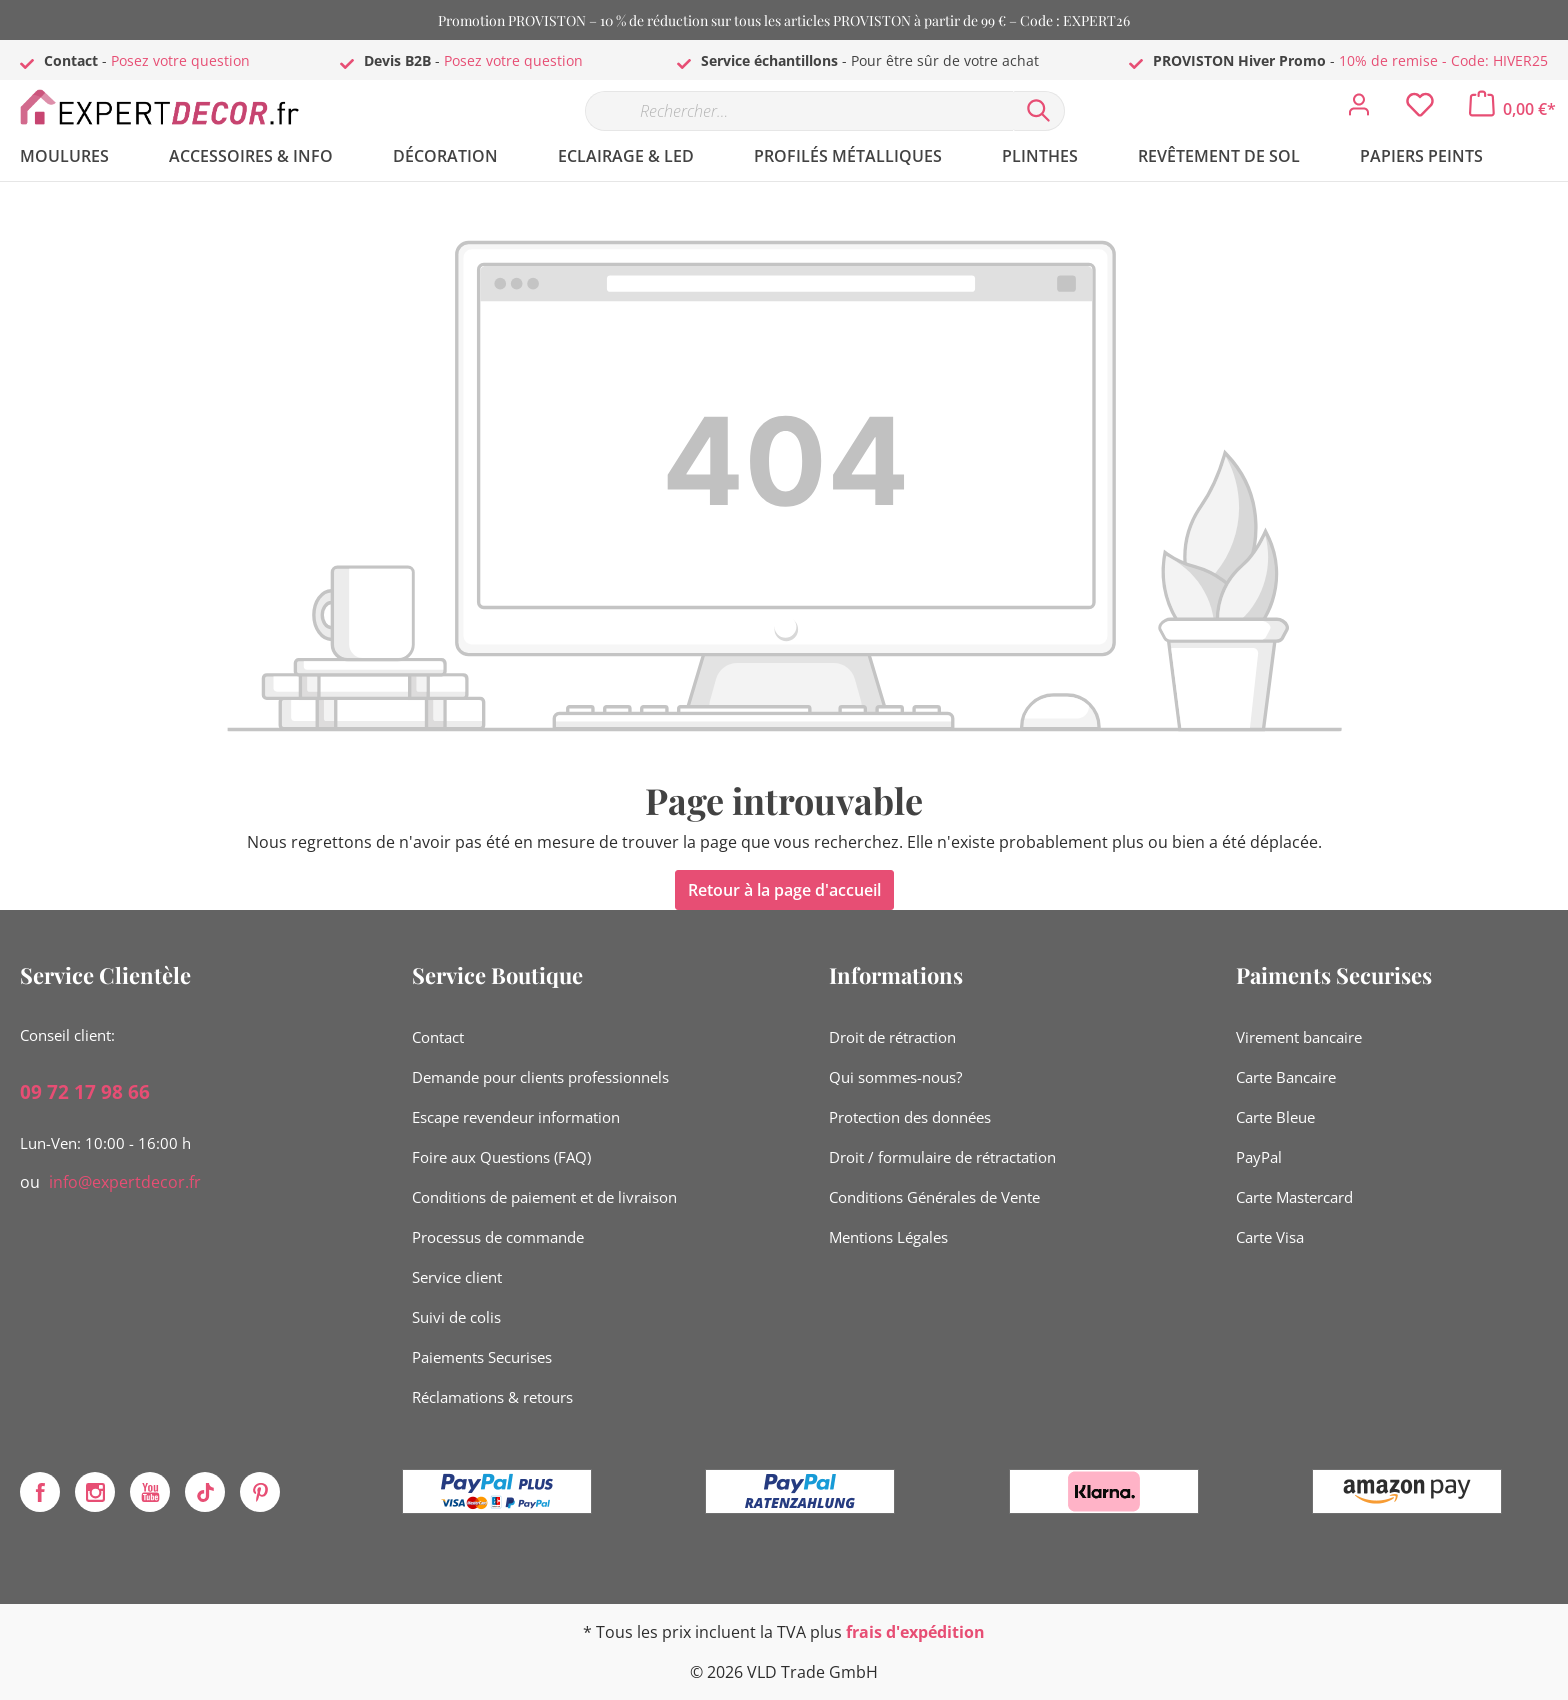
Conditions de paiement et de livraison (544, 1197)
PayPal (1259, 1157)
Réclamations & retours (492, 1397)
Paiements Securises (482, 1357)
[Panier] (1512, 109)
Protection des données (910, 1117)
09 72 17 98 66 (85, 1092)
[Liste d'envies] (1420, 110)
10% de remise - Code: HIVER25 (1443, 60)
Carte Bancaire (1286, 1077)
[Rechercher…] (799, 111)
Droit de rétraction (892, 1037)
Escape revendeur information (516, 1117)
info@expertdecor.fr (125, 1182)
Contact (438, 1037)
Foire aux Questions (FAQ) (501, 1157)
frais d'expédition (915, 1632)
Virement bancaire (1299, 1037)
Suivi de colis (456, 1317)
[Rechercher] (1039, 111)
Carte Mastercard (1294, 1197)
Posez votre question (180, 60)
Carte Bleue (1275, 1117)
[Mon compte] (1359, 110)
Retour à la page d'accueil (784, 890)
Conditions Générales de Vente (934, 1197)
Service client (457, 1277)
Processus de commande (498, 1237)
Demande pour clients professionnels (540, 1077)
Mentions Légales (888, 1237)
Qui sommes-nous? (895, 1077)
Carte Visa (1270, 1237)
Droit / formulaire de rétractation (942, 1157)
